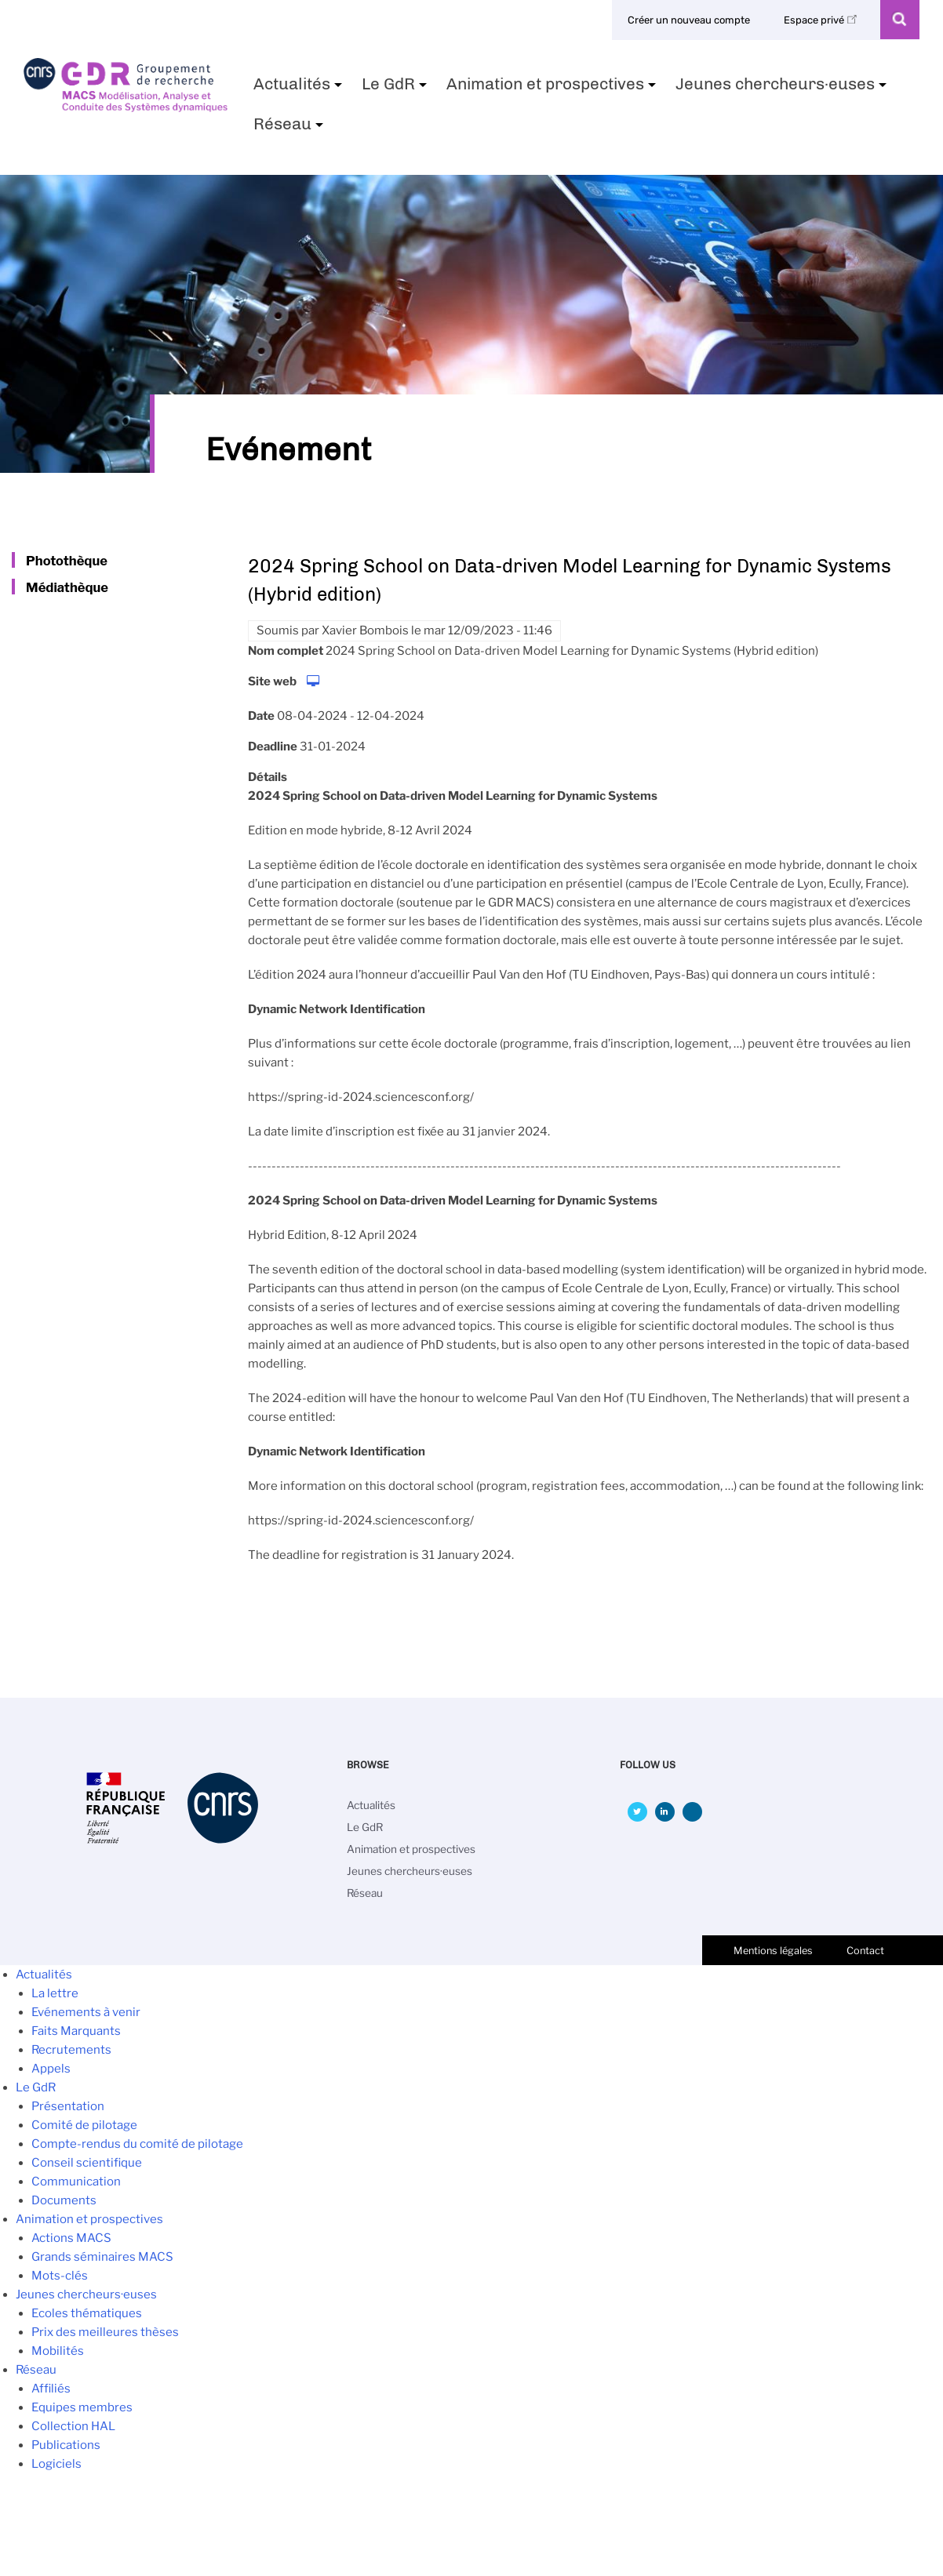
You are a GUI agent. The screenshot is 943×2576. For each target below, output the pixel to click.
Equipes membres (82, 2407)
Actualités (299, 89)
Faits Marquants (76, 2031)
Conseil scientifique (86, 2163)
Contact (865, 1951)
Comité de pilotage (84, 2125)
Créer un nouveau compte (689, 20)
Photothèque (66, 561)
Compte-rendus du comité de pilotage (137, 2144)
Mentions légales (773, 1951)
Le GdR (396, 89)
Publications (65, 2445)
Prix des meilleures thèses (105, 2332)
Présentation (67, 2106)
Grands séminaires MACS (102, 2257)
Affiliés (51, 2389)
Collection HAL (73, 2426)
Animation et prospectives (553, 89)
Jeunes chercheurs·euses (782, 89)
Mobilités (57, 2351)
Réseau (290, 129)
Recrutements (71, 2050)
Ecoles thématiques (86, 2313)
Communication (76, 2182)
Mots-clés (59, 2276)
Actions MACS (71, 2238)
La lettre (54, 1993)
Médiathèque (67, 587)
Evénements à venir (85, 2012)
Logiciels (56, 2464)
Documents (63, 2200)
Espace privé (823, 20)
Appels (51, 2069)
